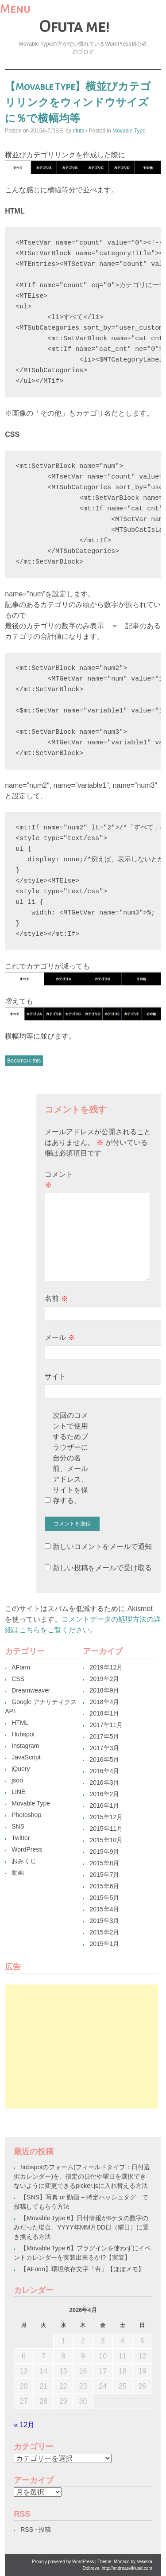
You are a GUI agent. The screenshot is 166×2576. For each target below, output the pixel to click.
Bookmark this (24, 1061)
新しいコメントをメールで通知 (102, 1546)
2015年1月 (104, 1943)
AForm (21, 1667)
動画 (18, 1872)
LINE (18, 1791)
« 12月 (24, 2424)
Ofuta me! (74, 26)
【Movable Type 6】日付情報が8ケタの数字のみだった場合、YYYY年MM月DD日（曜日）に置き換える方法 (81, 2227)
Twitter (21, 1837)
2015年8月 (104, 1863)
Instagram (25, 1745)
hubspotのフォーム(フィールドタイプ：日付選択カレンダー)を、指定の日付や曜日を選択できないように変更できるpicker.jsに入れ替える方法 (82, 2176)
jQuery (21, 1768)
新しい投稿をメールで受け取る (102, 1568)
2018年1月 (104, 1713)
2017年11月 (106, 1724)
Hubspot (23, 1734)
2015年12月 (106, 1817)
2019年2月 (104, 1678)
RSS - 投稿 (35, 2529)
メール (60, 1337)
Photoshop (26, 1814)
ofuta (79, 131)
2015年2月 (104, 1932)
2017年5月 (104, 1736)
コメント (59, 1180)
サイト (55, 1376)
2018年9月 (104, 1690)
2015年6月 (104, 1886)
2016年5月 (104, 1759)
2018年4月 (104, 1701)
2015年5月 (104, 1897)
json (17, 1780)
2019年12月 (106, 1667)
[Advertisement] (81, 2047)
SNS (18, 1826)
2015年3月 (104, 1920)
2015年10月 (106, 1840)
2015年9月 (104, 1851)
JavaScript (26, 1757)
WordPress (27, 1849)
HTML (20, 1722)
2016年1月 (104, 1805)
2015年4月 (104, 1909)
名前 (56, 1298)
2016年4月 (104, 1770)
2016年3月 (104, 1782)
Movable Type (129, 131)
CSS (18, 1678)
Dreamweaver (31, 1690)
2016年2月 (104, 1794)
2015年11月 (106, 1828)
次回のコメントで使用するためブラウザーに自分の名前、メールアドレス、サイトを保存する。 (70, 1458)
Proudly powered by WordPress (63, 2561)
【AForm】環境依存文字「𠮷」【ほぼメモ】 (82, 2268)
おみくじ (24, 1860)
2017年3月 (104, 1747)
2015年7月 (104, 1874)
